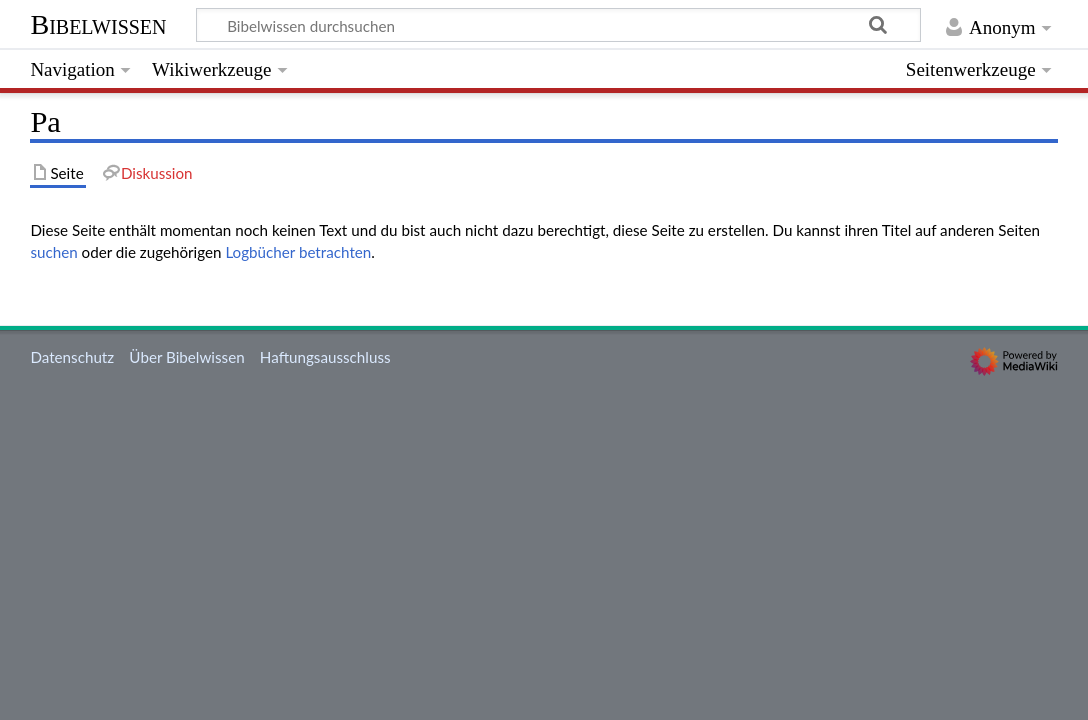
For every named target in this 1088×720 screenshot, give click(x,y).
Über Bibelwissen (186, 357)
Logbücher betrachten (298, 252)
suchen (53, 252)
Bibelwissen (98, 24)
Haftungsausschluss (325, 357)
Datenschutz (72, 357)
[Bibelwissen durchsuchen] (559, 25)
